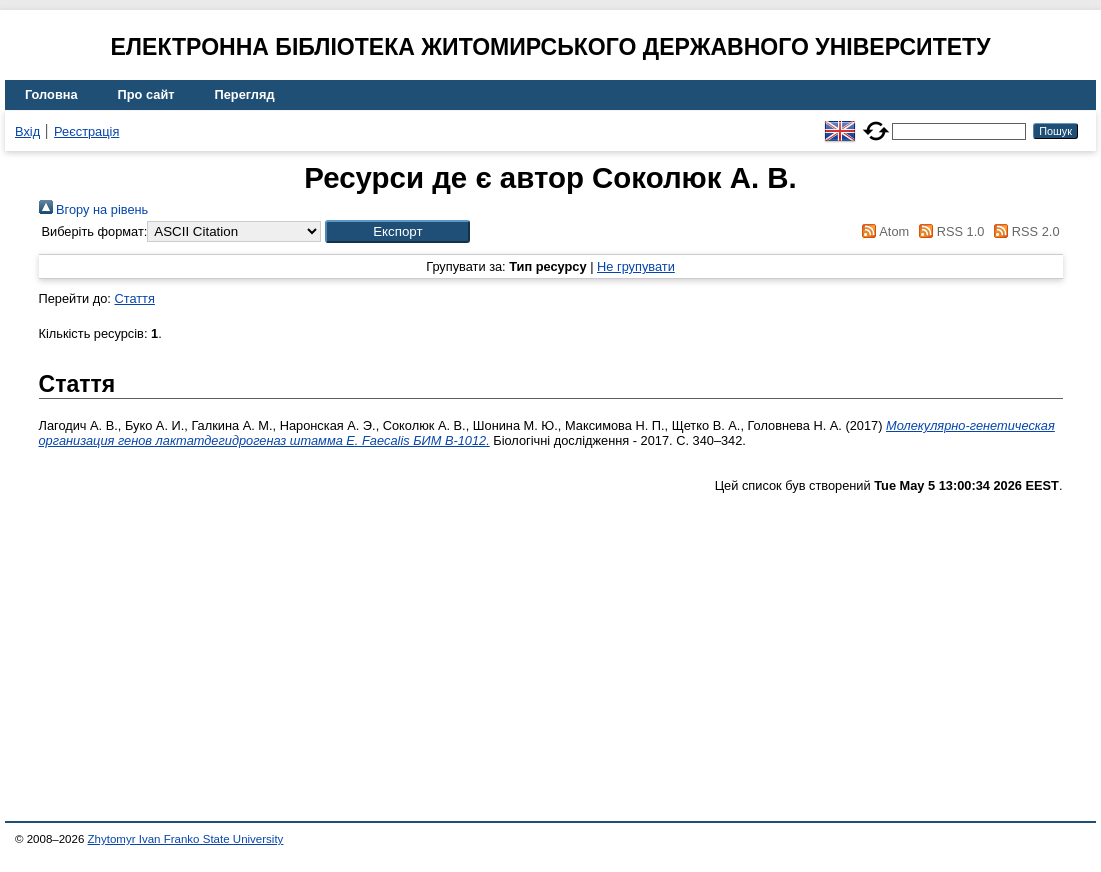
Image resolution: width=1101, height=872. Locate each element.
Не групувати (636, 266)
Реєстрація (86, 131)
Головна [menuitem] (51, 94)
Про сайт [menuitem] (146, 94)
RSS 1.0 (949, 231)
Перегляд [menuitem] (245, 94)
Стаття (134, 298)
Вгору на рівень (94, 209)
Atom (882, 231)
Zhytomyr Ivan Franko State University (186, 839)
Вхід (27, 131)
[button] (397, 231)
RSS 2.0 (1024, 231)
